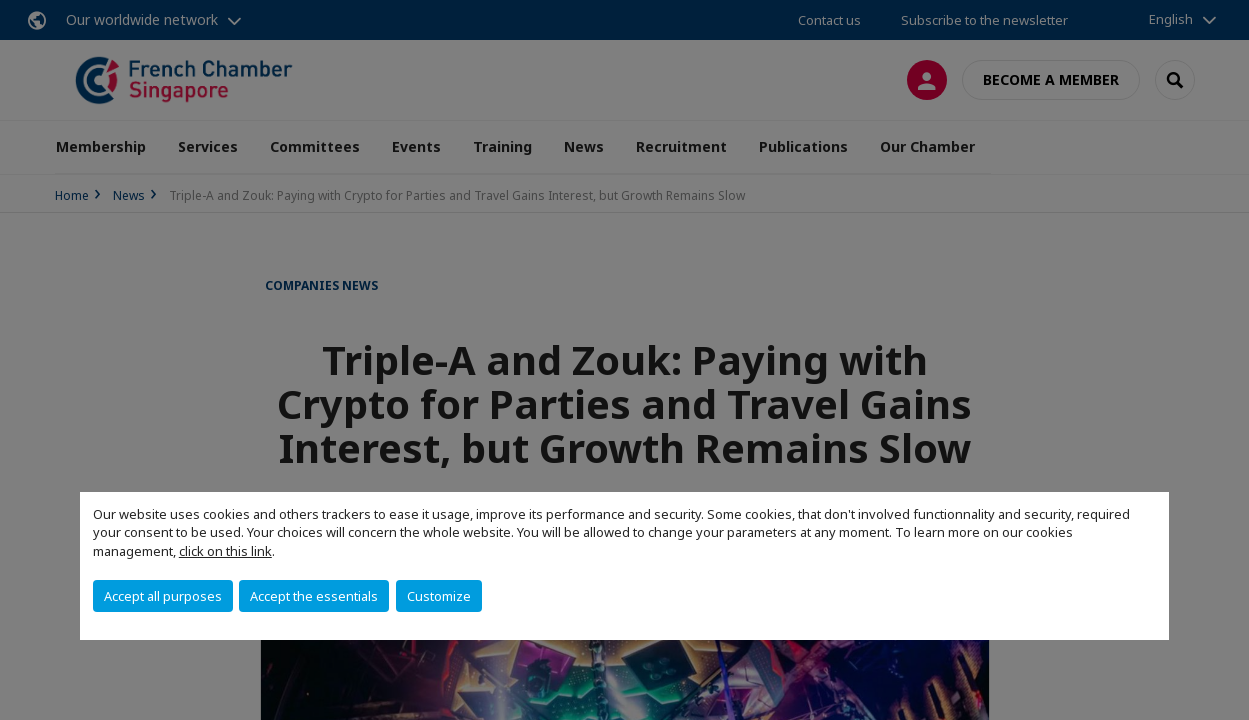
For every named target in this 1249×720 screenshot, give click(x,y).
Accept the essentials (314, 596)
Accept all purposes (163, 596)
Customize (439, 596)
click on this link (225, 551)
